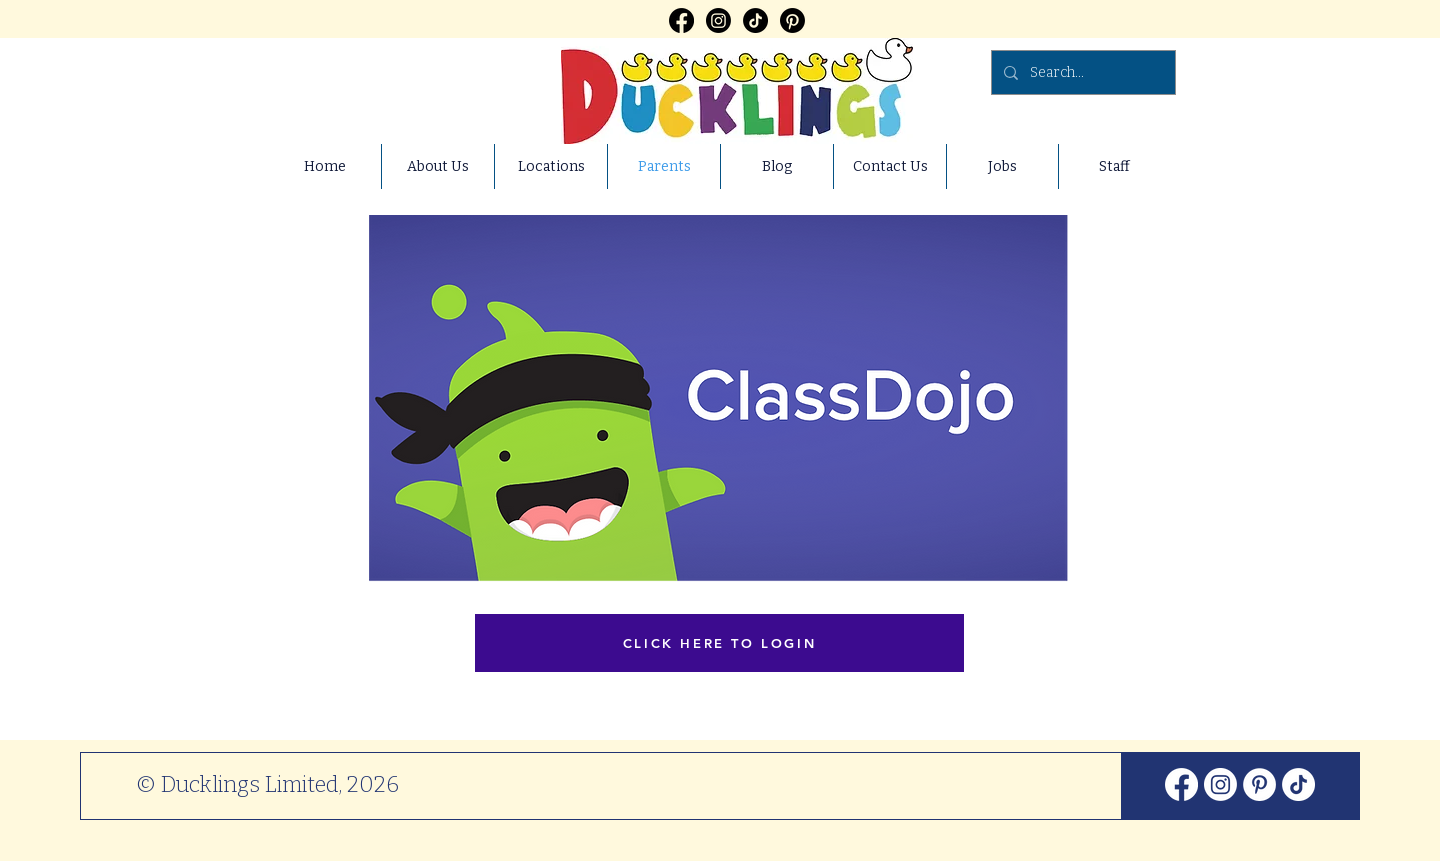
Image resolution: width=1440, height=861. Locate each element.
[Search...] (1081, 72)
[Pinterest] (792, 20)
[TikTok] (755, 20)
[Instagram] (718, 20)
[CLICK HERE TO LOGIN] (719, 643)
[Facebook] (681, 20)
